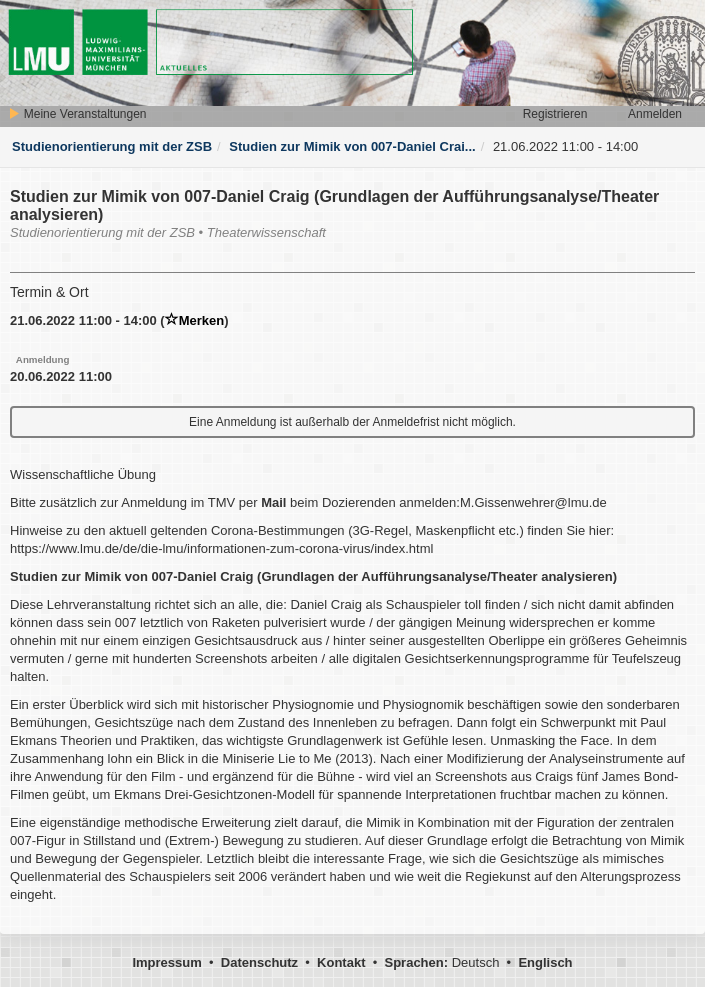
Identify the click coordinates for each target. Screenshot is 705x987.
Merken (195, 320)
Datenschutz (259, 962)
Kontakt (341, 962)
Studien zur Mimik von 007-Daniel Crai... (352, 146)
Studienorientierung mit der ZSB (112, 146)
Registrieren (555, 114)
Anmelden (655, 114)
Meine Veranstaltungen (77, 114)
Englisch (545, 962)
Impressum (166, 962)
